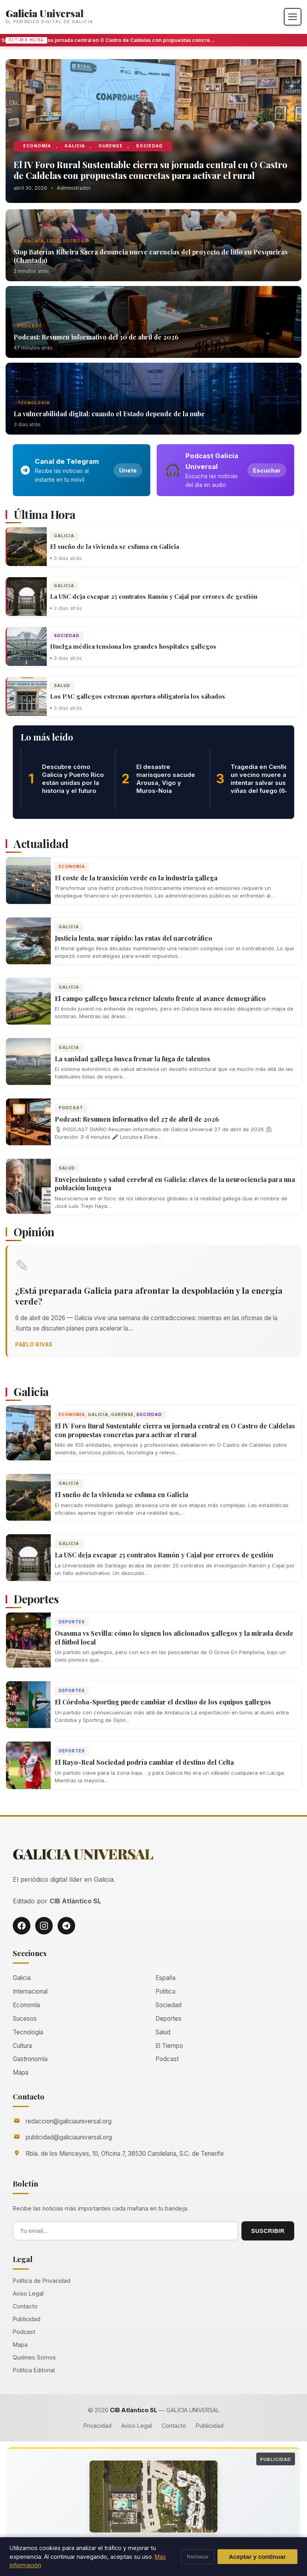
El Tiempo (169, 2046)
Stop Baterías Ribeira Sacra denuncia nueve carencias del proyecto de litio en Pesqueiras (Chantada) (151, 256)
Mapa (20, 2072)
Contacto (25, 2306)
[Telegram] (66, 1925)
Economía (37, 146)
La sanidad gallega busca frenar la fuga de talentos (132, 1059)
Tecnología (34, 402)
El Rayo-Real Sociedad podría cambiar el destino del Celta (144, 1762)
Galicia (74, 146)
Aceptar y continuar (257, 2556)
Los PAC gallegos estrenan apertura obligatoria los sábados (137, 696)
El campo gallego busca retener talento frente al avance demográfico (160, 998)
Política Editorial (34, 2370)
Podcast (30, 326)
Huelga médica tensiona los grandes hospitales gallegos (133, 646)
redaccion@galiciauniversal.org (69, 2121)
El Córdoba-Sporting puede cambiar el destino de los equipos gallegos (163, 1702)
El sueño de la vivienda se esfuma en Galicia (114, 546)
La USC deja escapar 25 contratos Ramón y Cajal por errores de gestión (153, 596)
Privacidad (98, 2425)
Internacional (30, 1991)
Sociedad (149, 146)
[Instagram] (44, 1925)
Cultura (22, 2046)
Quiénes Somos (34, 2357)
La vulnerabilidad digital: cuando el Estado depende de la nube (109, 413)
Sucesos (25, 2018)
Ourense (110, 146)
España (165, 1978)
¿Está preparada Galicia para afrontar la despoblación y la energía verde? (149, 1296)
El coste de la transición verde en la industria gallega (136, 878)
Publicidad (26, 2319)
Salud (62, 685)
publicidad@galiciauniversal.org (69, 2137)
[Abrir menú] (292, 17)
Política (165, 1991)
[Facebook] (21, 1925)
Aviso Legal (28, 2293)
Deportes (72, 1621)
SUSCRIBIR (268, 2231)
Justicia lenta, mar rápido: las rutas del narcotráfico (133, 938)
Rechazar (198, 2557)
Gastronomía (30, 2059)
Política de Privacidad (41, 2280)
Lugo (53, 240)
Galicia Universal (45, 13)
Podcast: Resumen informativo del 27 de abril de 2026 (137, 1119)
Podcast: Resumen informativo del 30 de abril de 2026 (96, 337)
